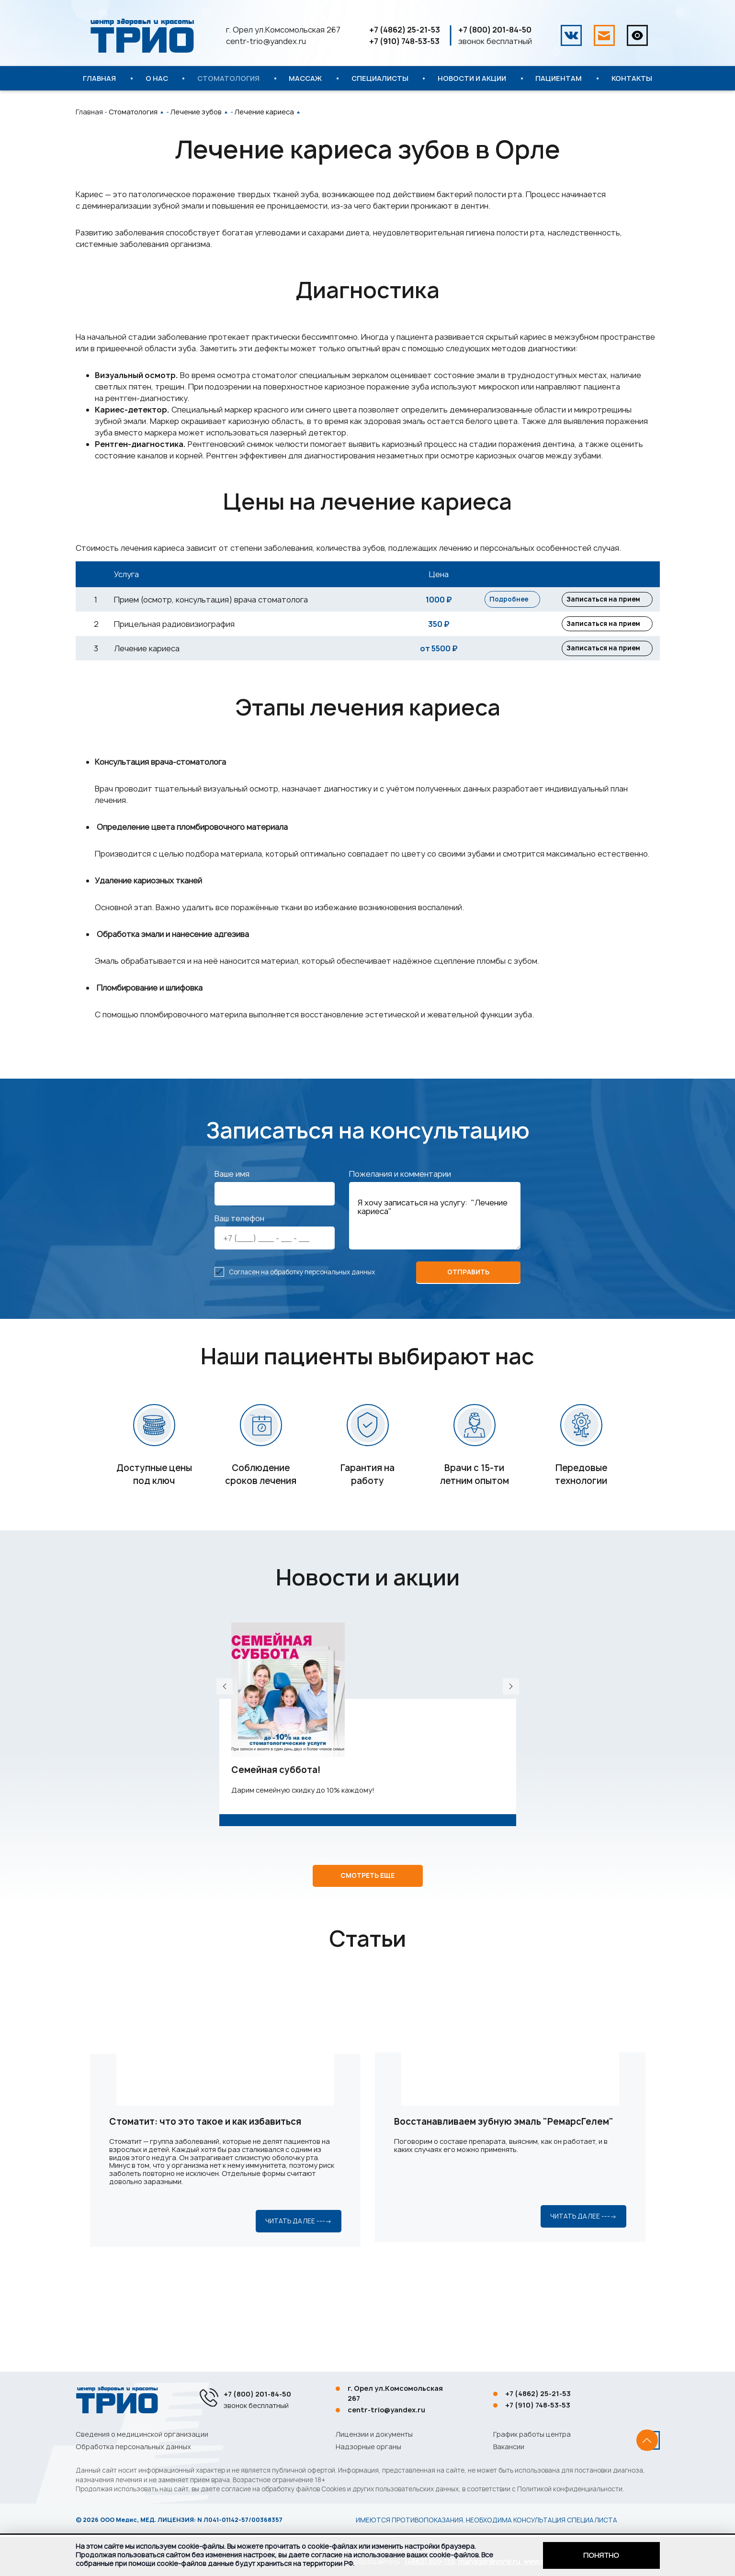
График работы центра (532, 2434)
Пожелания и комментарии (400, 1203)
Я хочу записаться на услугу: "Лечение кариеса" (435, 1245)
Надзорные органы (368, 2446)
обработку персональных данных (322, 1301)
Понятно (601, 2555)
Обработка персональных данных (133, 2446)
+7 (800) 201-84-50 (494, 29)
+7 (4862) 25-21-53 (404, 29)
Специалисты (379, 78)
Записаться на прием (590, 604)
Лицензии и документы (374, 2434)
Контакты (631, 78)
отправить (468, 1301)
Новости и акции (472, 78)
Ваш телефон (239, 1247)
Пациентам (558, 78)
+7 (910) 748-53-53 (404, 41)
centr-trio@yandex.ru (266, 41)
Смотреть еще (367, 1938)
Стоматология (228, 78)
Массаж (305, 78)
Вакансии (508, 2446)
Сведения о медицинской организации (142, 2434)
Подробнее (512, 603)
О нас (157, 78)
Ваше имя (232, 1203)
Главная (99, 78)
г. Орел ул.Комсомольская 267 (283, 29)
